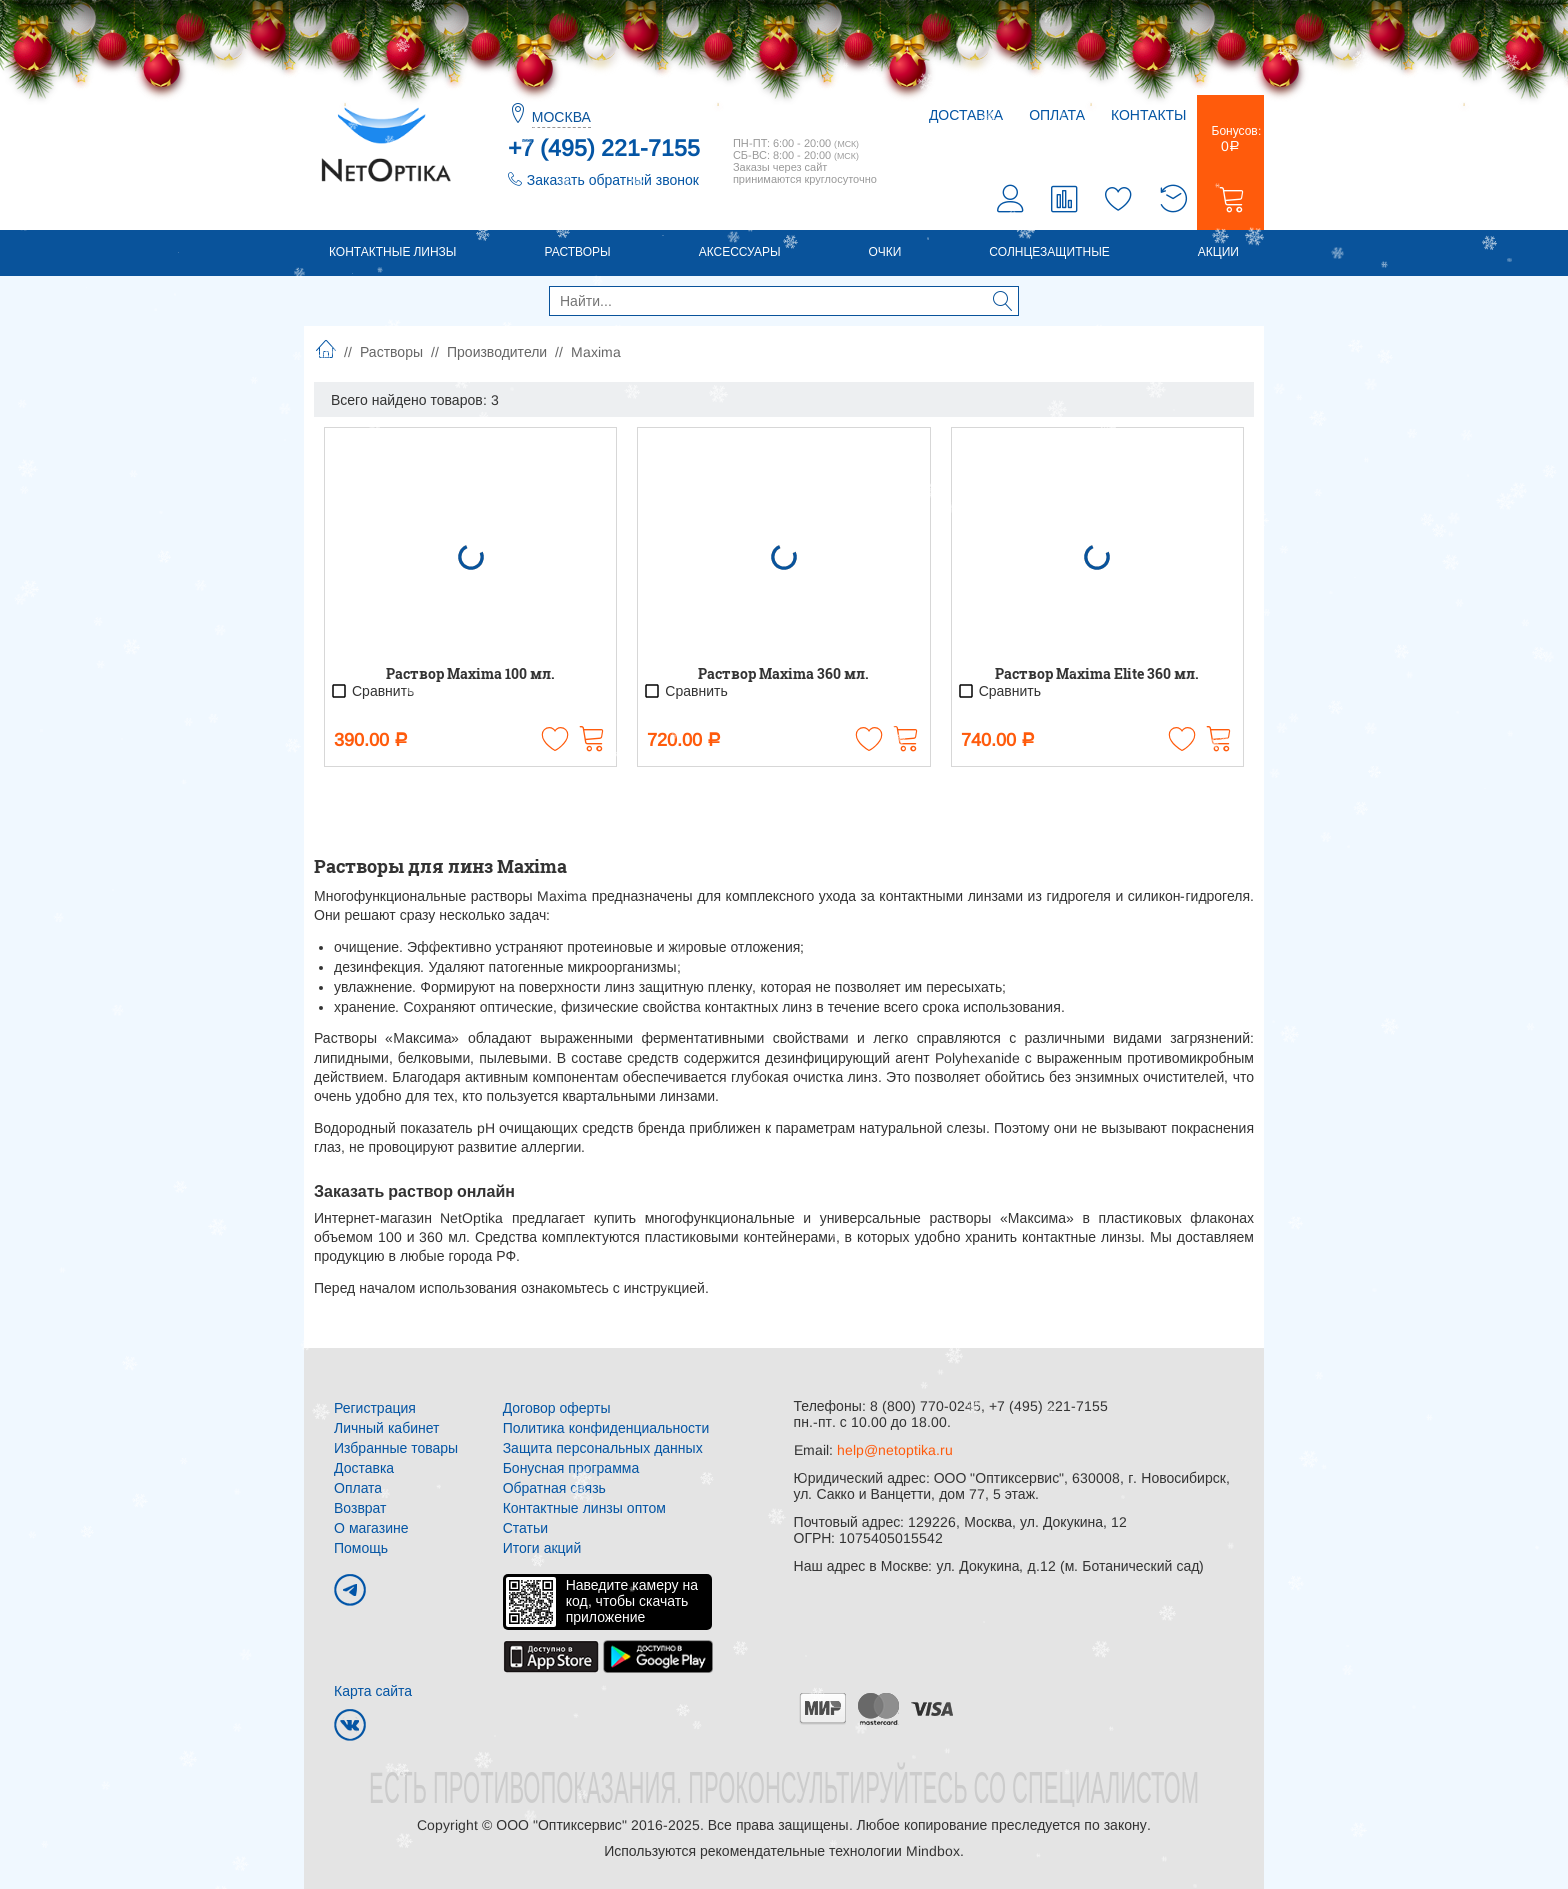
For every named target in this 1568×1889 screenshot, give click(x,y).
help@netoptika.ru (895, 1450)
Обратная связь (554, 1488)
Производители (497, 352)
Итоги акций (542, 1548)
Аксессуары (740, 252)
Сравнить (372, 691)
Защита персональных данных (603, 1448)
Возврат (360, 1508)
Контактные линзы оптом (584, 1508)
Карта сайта (373, 1691)
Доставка (966, 115)
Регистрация (375, 1408)
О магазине (371, 1528)
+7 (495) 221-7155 (604, 148)
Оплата (1057, 115)
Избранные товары (396, 1448)
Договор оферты (557, 1408)
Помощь (361, 1548)
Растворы (577, 252)
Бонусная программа (571, 1468)
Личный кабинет (386, 1428)
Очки (885, 252)
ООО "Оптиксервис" (561, 1825)
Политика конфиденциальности (606, 1428)
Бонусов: (1230, 139)
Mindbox (933, 1851)
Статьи (525, 1528)
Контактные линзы (392, 252)
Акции (1218, 252)
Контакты (1149, 115)
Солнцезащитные (1049, 252)
